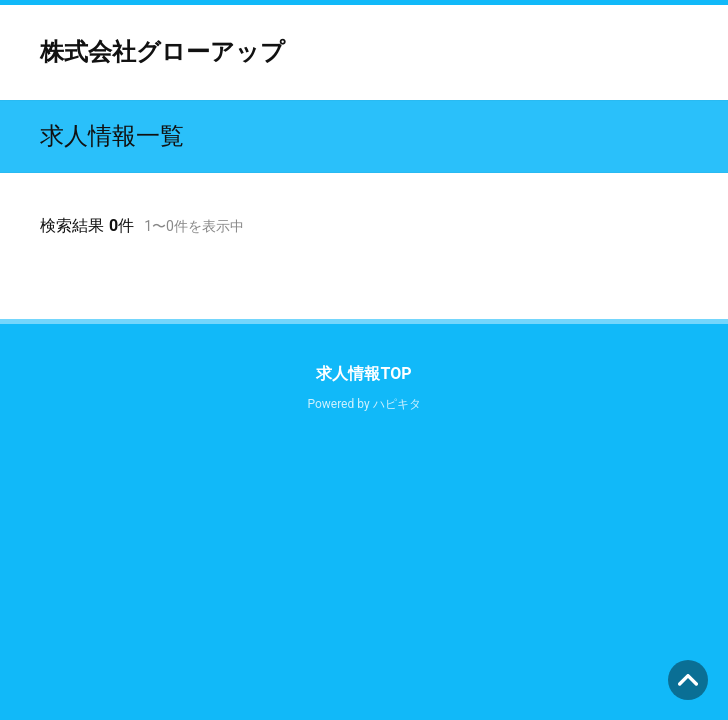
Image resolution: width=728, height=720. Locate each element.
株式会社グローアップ (162, 52)
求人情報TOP (363, 373)
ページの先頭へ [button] (688, 680)
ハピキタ (397, 404)
